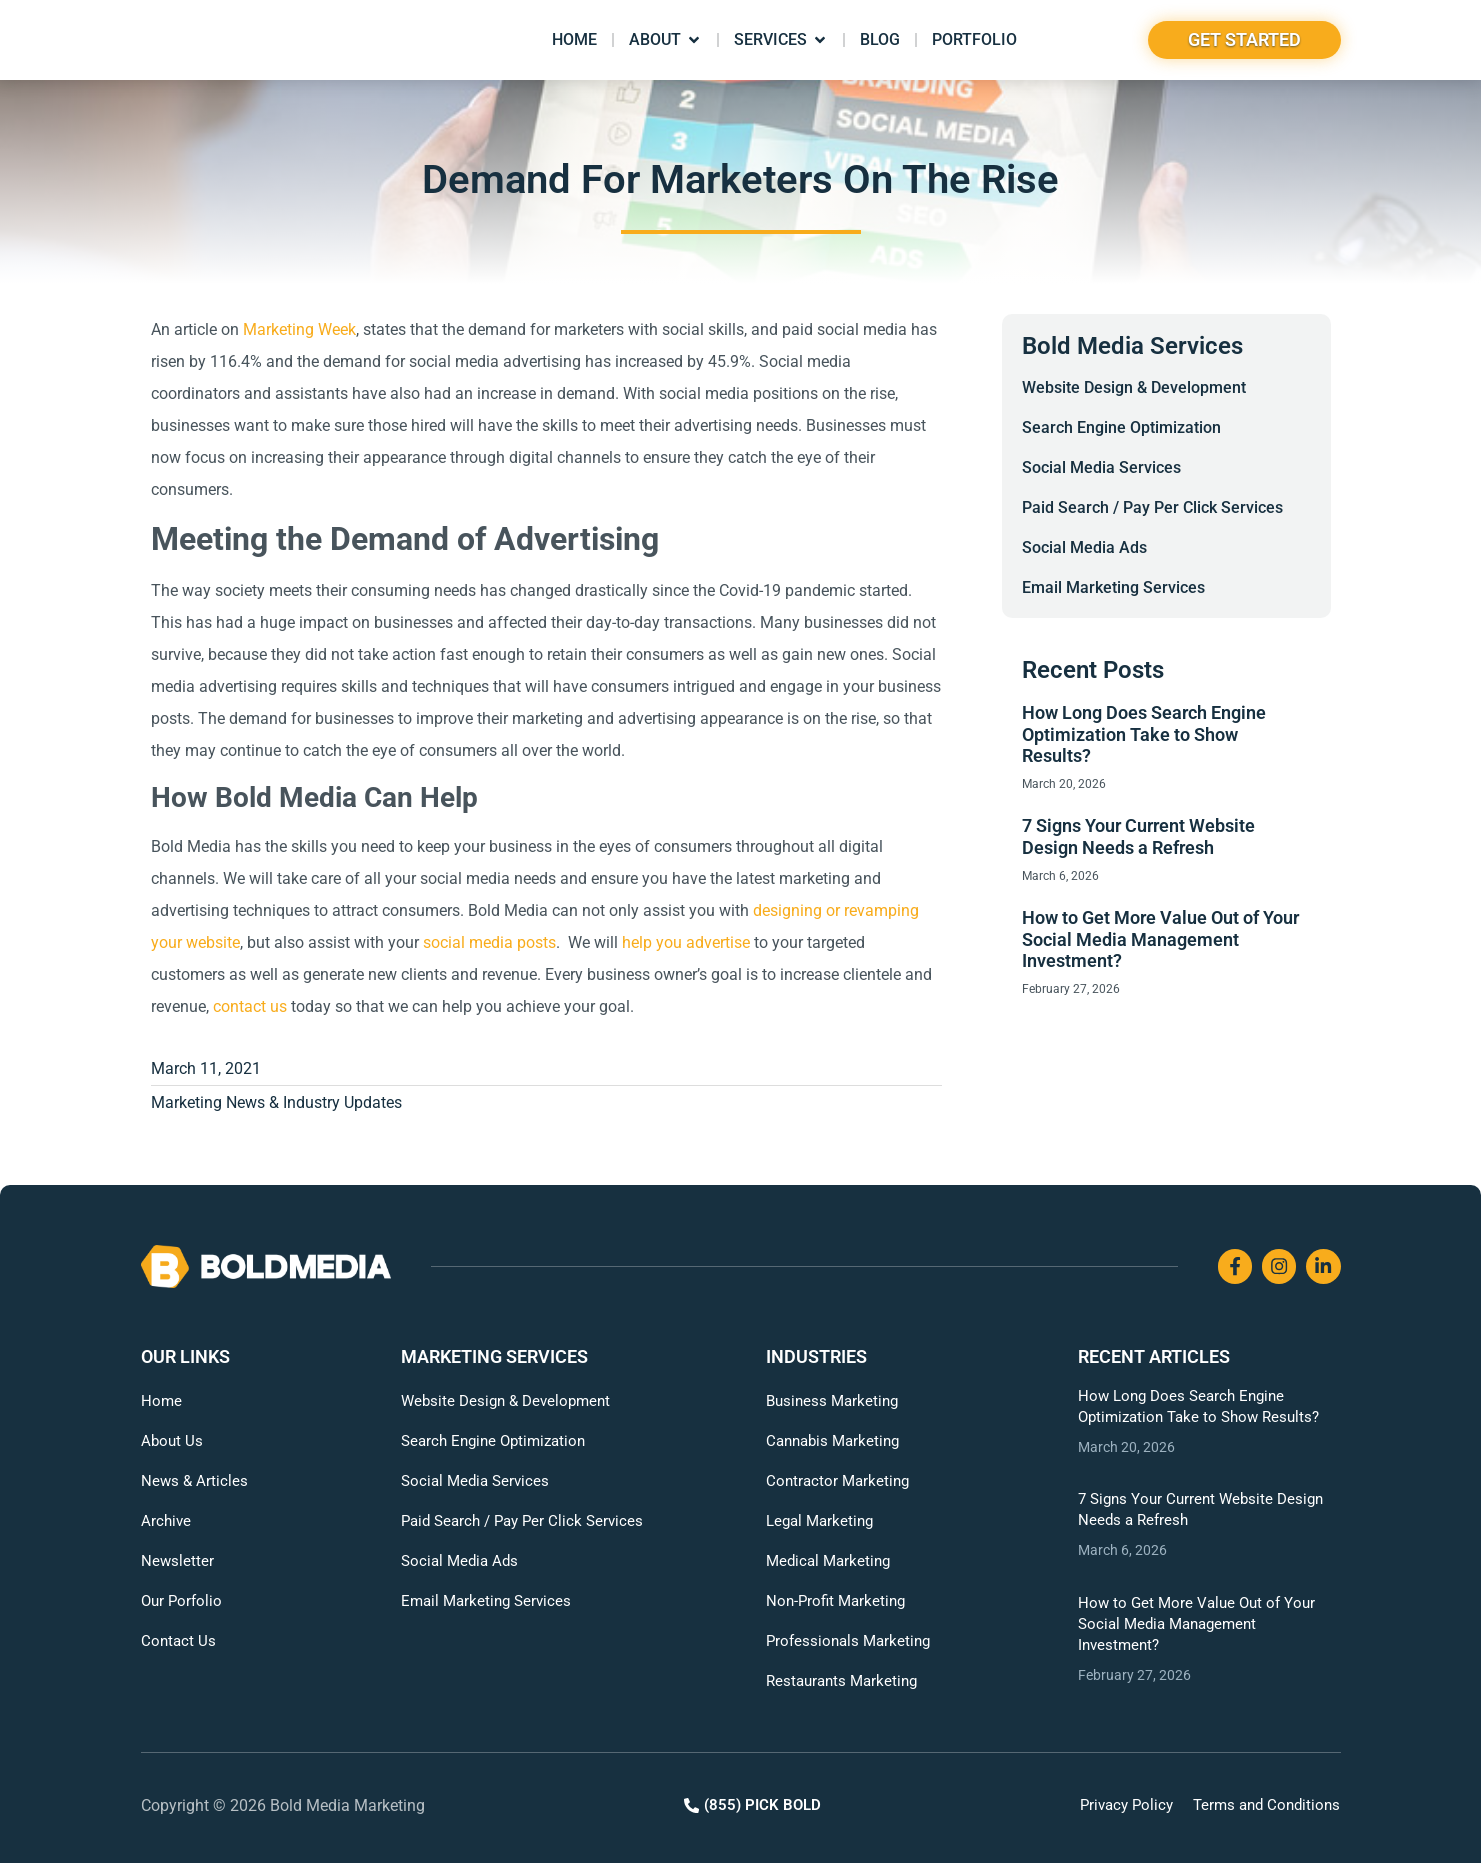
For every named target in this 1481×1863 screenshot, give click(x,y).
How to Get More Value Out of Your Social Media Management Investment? (1160, 939)
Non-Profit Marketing (835, 1601)
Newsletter (177, 1561)
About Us (172, 1441)
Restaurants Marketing (841, 1681)
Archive (166, 1521)
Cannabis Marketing (832, 1441)
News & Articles (194, 1481)
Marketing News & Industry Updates (276, 1102)
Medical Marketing (828, 1561)
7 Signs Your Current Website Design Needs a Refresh (1138, 836)
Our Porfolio (181, 1601)
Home (161, 1401)
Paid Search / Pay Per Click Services (1152, 507)
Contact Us (178, 1641)
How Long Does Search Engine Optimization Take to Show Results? (1144, 734)
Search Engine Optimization (1121, 427)
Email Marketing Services (1113, 587)
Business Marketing (832, 1401)
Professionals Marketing (848, 1641)
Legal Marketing (819, 1521)
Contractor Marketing (837, 1481)
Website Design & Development (1134, 387)
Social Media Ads (1084, 547)
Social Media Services (1101, 467)
